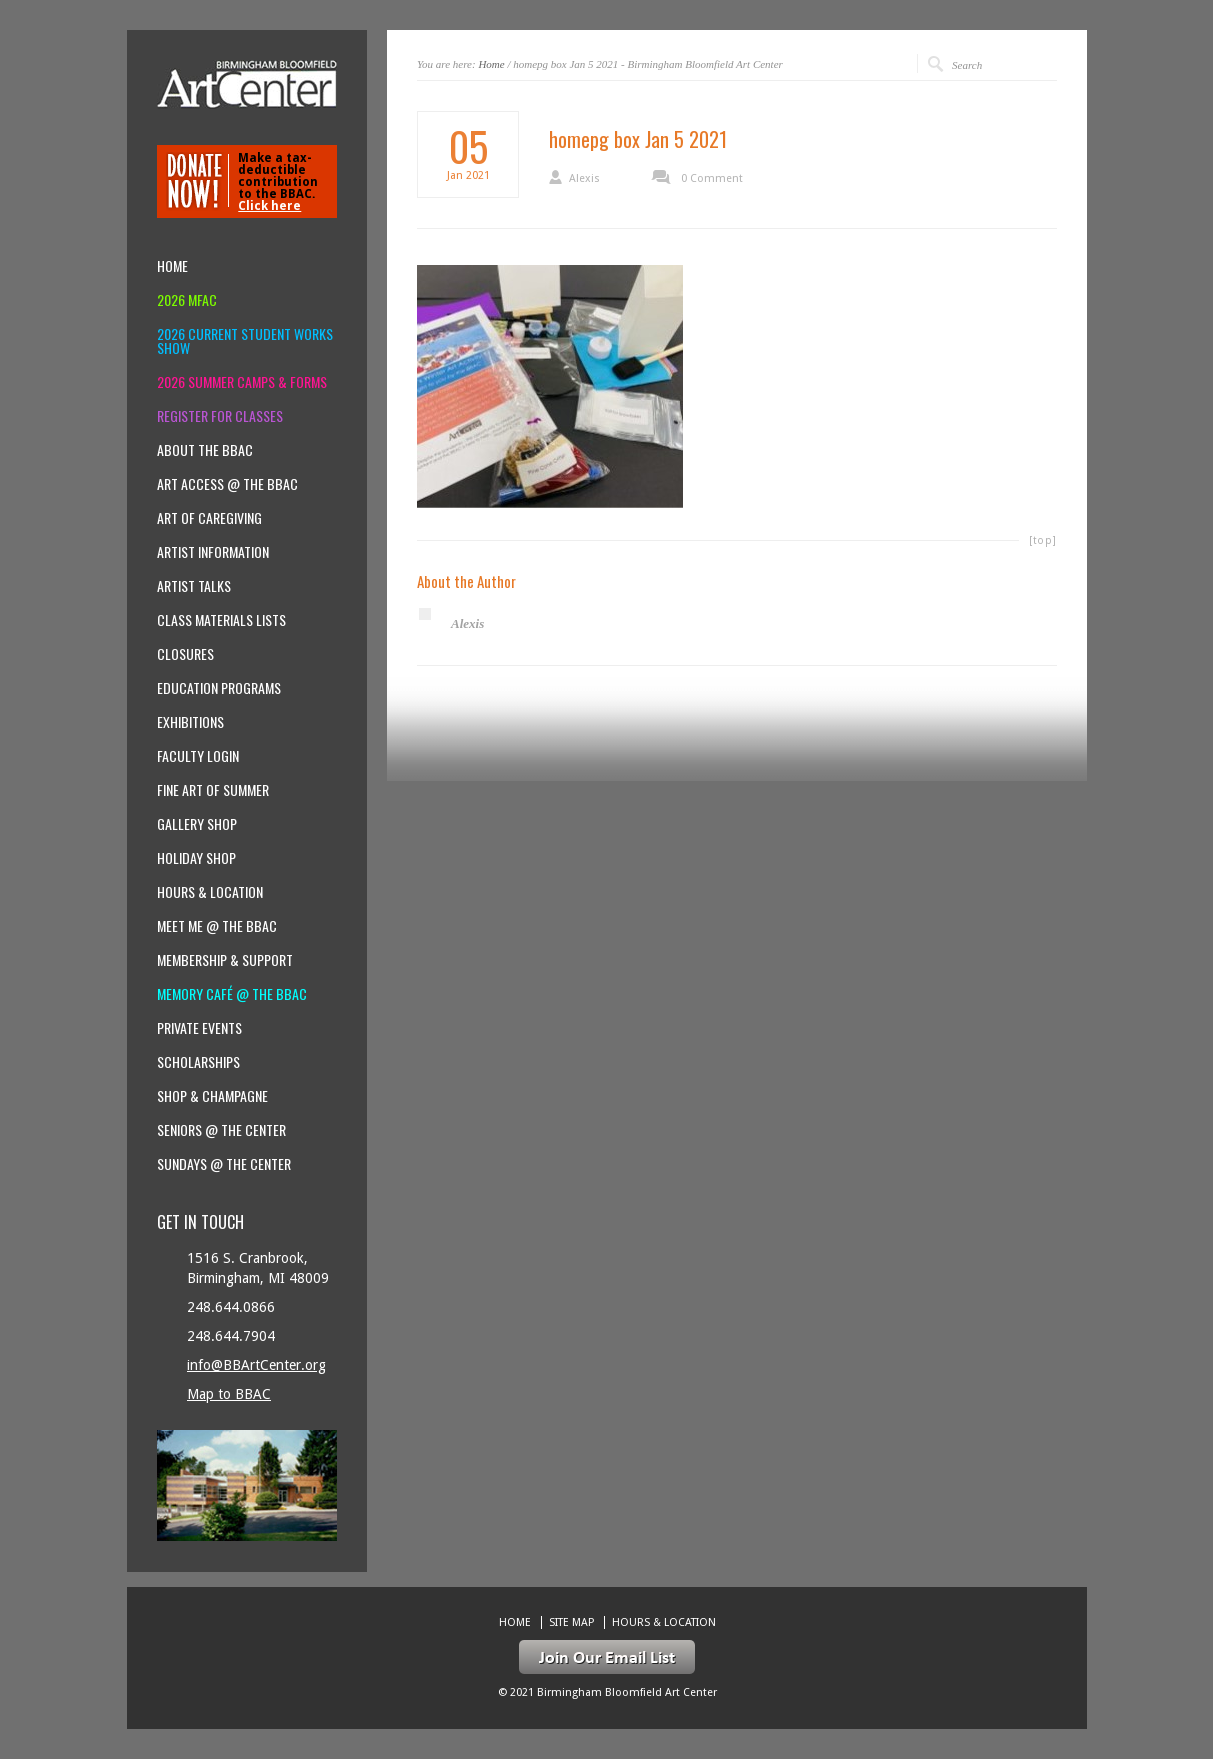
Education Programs (219, 688)
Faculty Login (198, 756)
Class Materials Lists (221, 620)
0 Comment (712, 178)
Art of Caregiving (209, 518)
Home (491, 64)
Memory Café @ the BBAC (232, 994)
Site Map (571, 1622)
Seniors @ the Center (221, 1130)
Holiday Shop (196, 858)
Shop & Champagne (212, 1096)
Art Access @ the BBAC (227, 484)
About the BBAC (205, 450)
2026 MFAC (187, 300)
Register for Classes (220, 416)
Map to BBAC (229, 1394)
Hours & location (210, 892)
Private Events (199, 1028)
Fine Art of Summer (213, 790)
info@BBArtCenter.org (256, 1365)
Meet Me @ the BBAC (217, 926)
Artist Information (213, 552)
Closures (185, 654)
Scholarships (198, 1062)
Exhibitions (190, 722)
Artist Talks (194, 586)
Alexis (584, 178)
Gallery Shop (197, 824)
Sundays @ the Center (224, 1164)
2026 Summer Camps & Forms (242, 382)
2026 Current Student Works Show (245, 341)
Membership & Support (225, 960)
